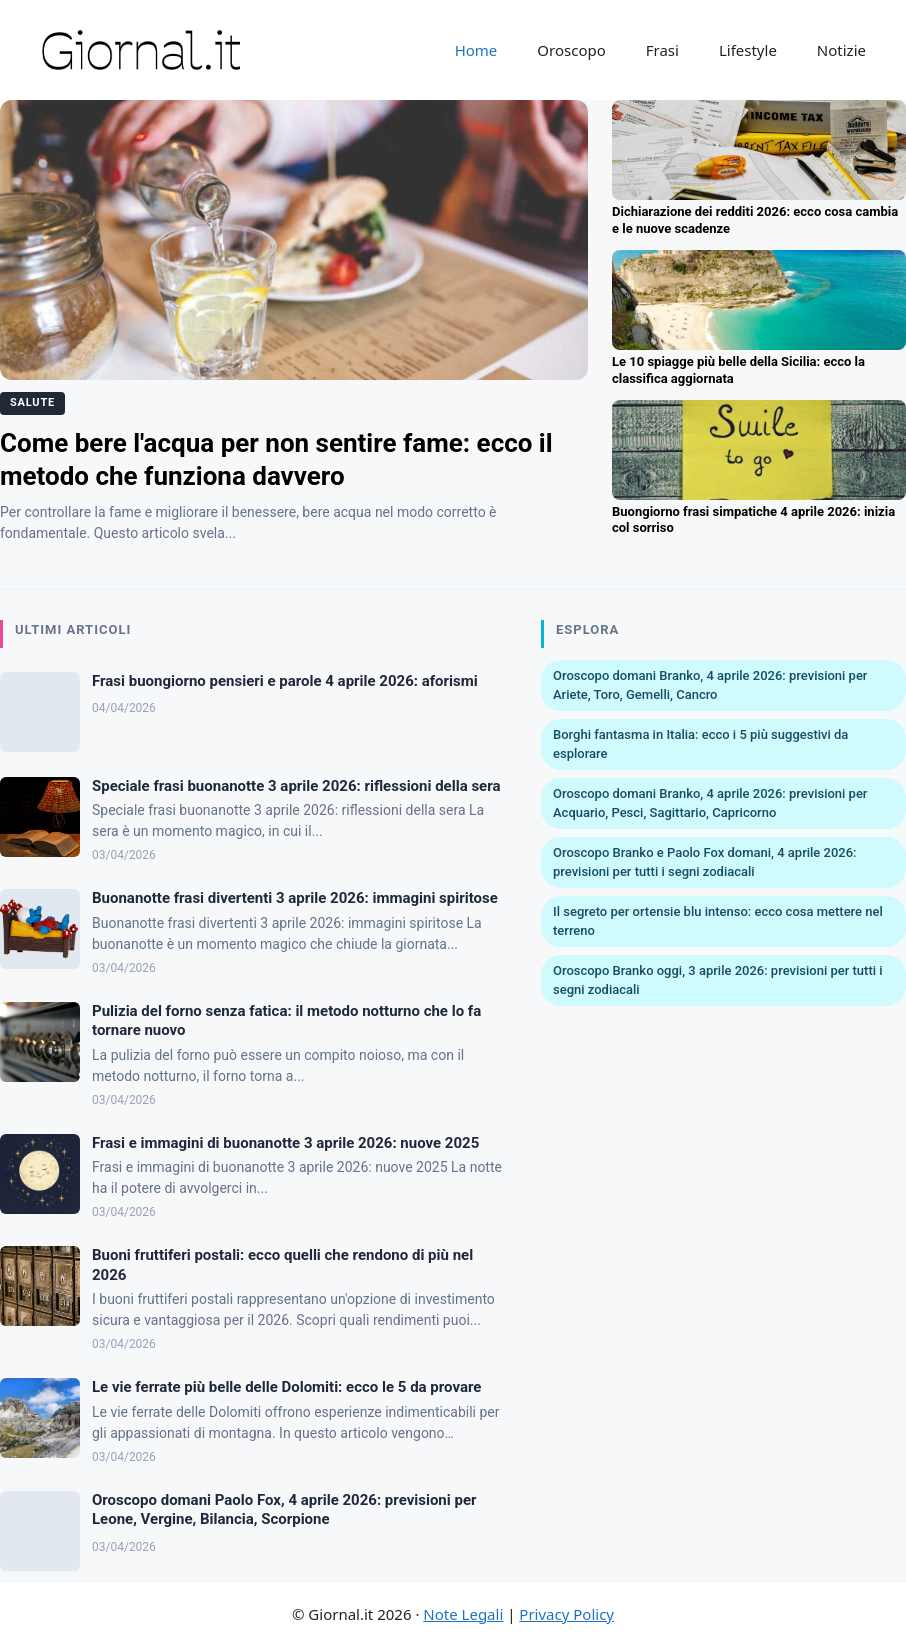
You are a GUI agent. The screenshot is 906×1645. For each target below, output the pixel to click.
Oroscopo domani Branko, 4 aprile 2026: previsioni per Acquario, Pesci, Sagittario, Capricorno (710, 803)
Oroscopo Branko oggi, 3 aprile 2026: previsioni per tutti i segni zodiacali (718, 980)
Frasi (662, 50)
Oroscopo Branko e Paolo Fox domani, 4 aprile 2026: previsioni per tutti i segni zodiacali (705, 862)
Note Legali (463, 1614)
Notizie (841, 50)
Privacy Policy (566, 1614)
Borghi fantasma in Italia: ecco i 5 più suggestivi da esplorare (700, 744)
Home (476, 50)
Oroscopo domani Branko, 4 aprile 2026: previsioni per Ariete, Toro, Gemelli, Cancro (710, 685)
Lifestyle (748, 50)
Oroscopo (571, 50)
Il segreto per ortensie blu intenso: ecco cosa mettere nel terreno (718, 921)
